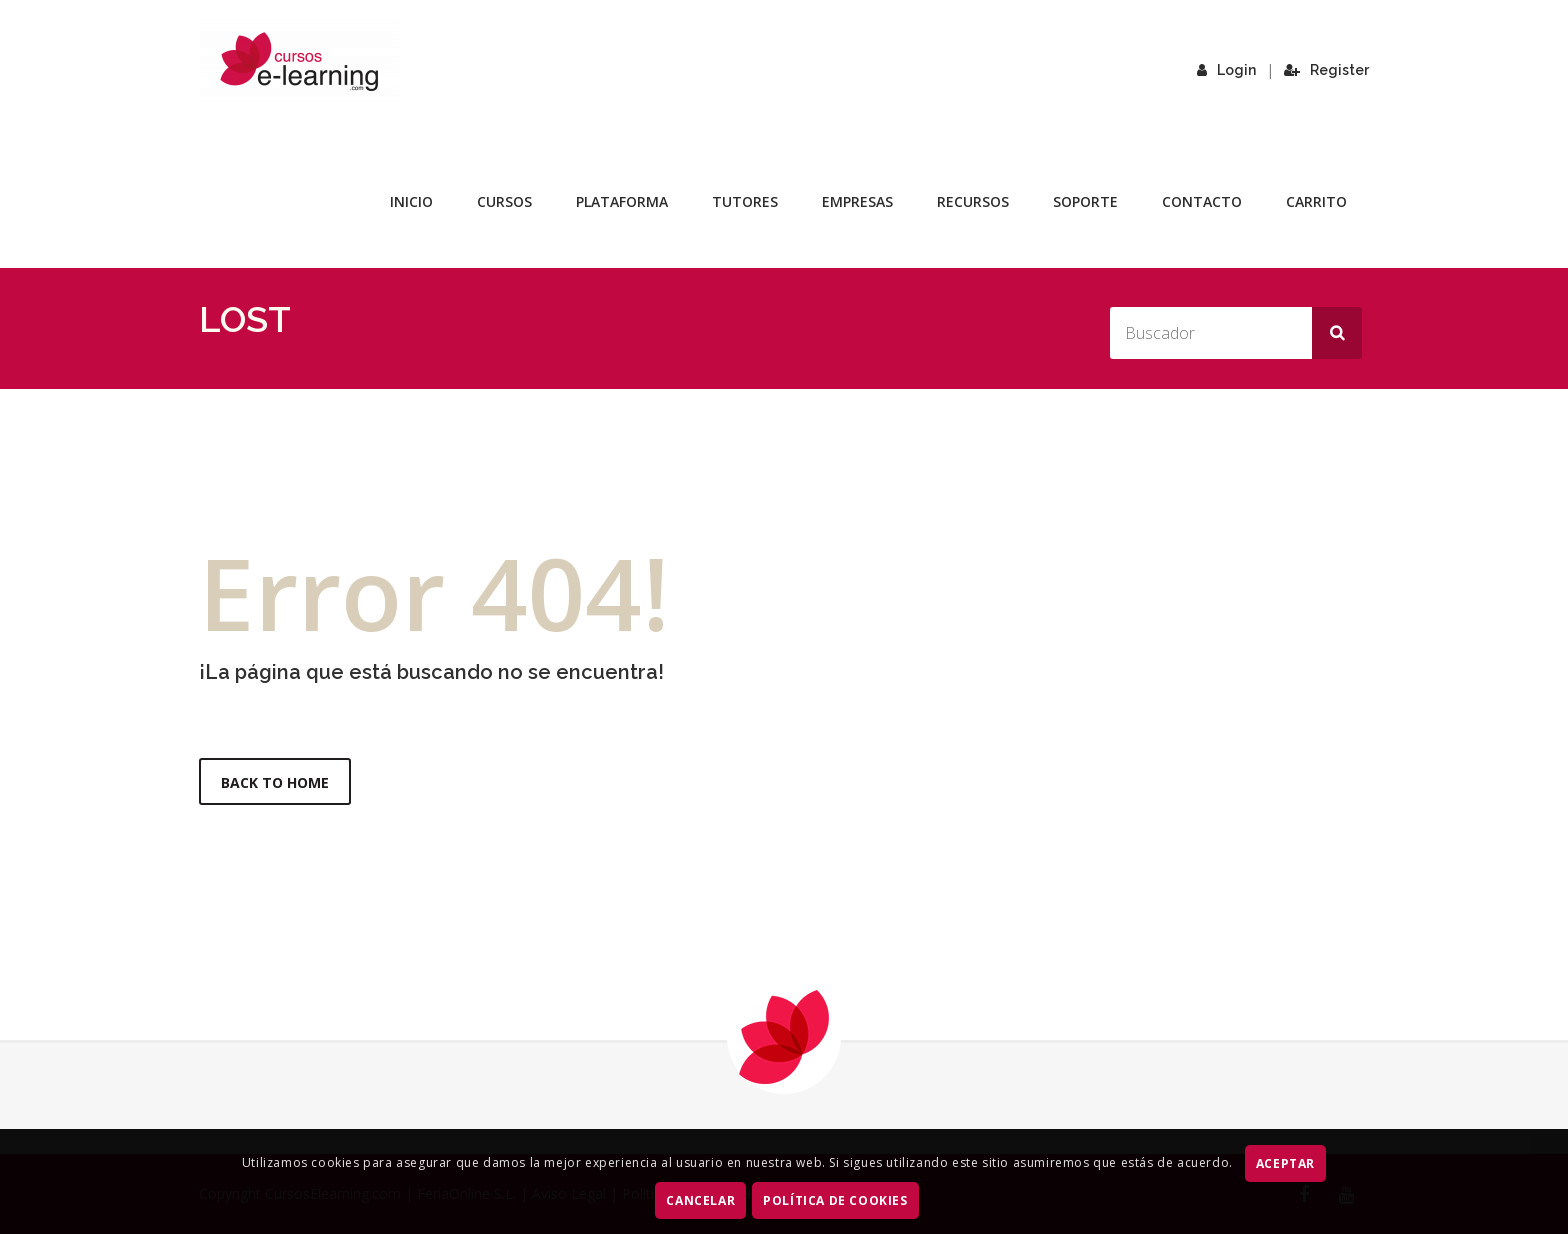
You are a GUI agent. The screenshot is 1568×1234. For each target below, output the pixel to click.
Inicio (411, 201)
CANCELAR (700, 1200)
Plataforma (622, 201)
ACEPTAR (1285, 1163)
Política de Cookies (835, 1200)
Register (1326, 70)
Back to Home (275, 782)
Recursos (973, 201)
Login (1226, 70)
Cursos (504, 201)
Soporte (1085, 201)
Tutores (745, 201)
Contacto (1202, 201)
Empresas (857, 201)
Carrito (1316, 201)
